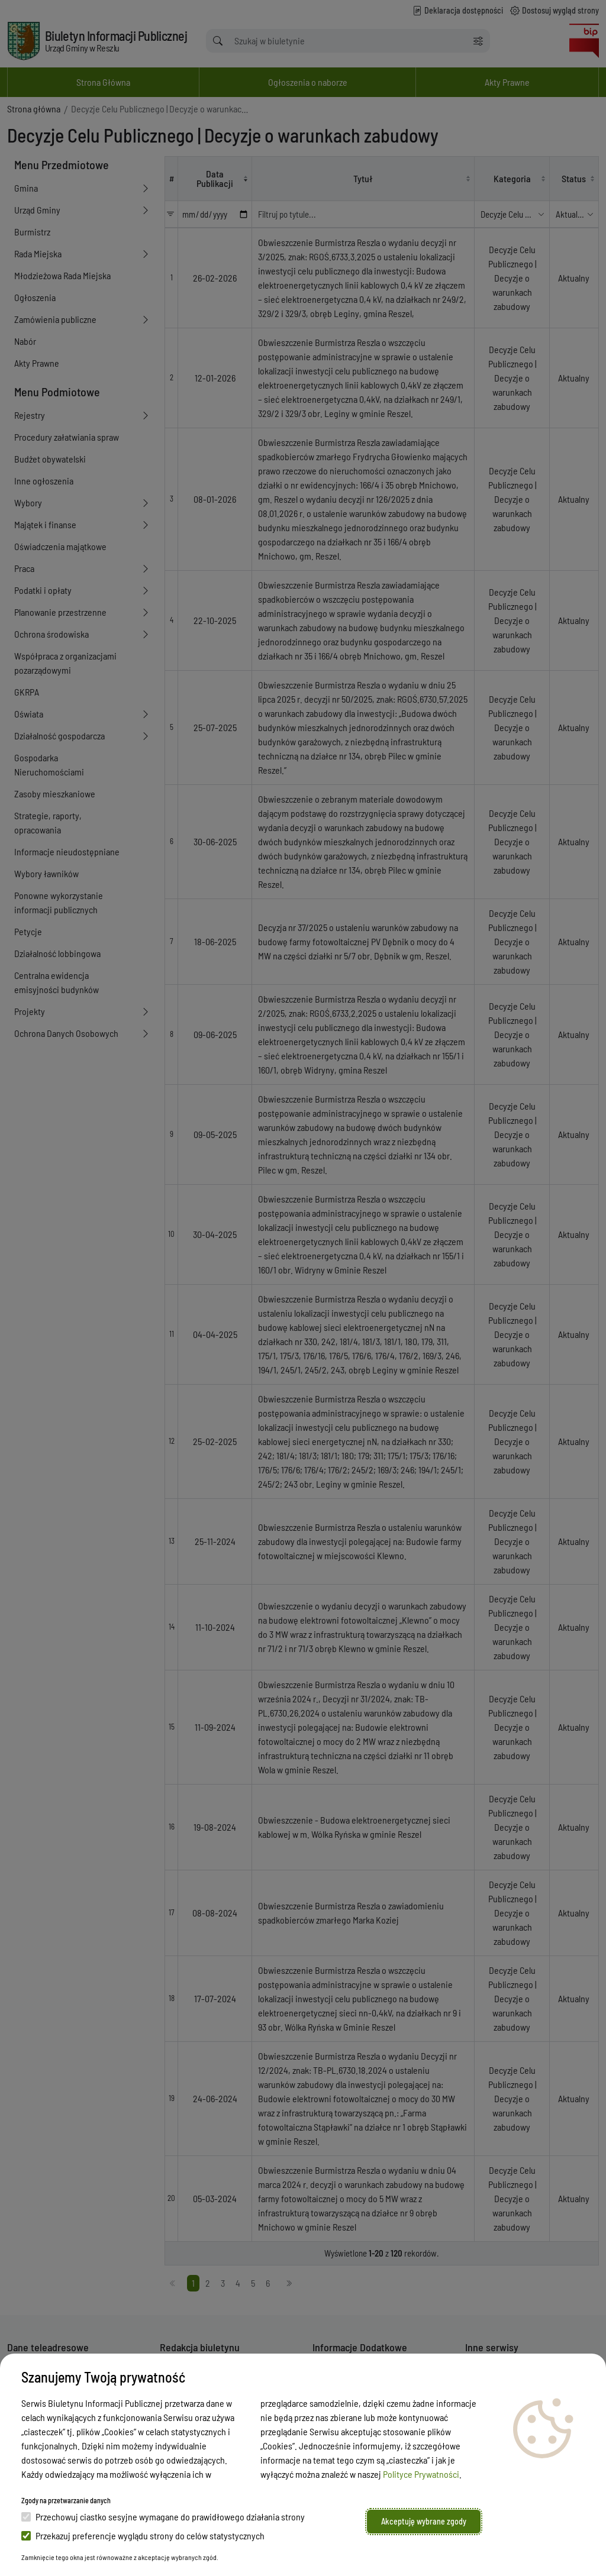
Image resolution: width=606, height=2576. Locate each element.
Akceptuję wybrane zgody (423, 2521)
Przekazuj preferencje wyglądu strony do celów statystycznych (143, 2535)
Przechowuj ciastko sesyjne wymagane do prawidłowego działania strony (163, 2516)
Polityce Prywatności (421, 2474)
